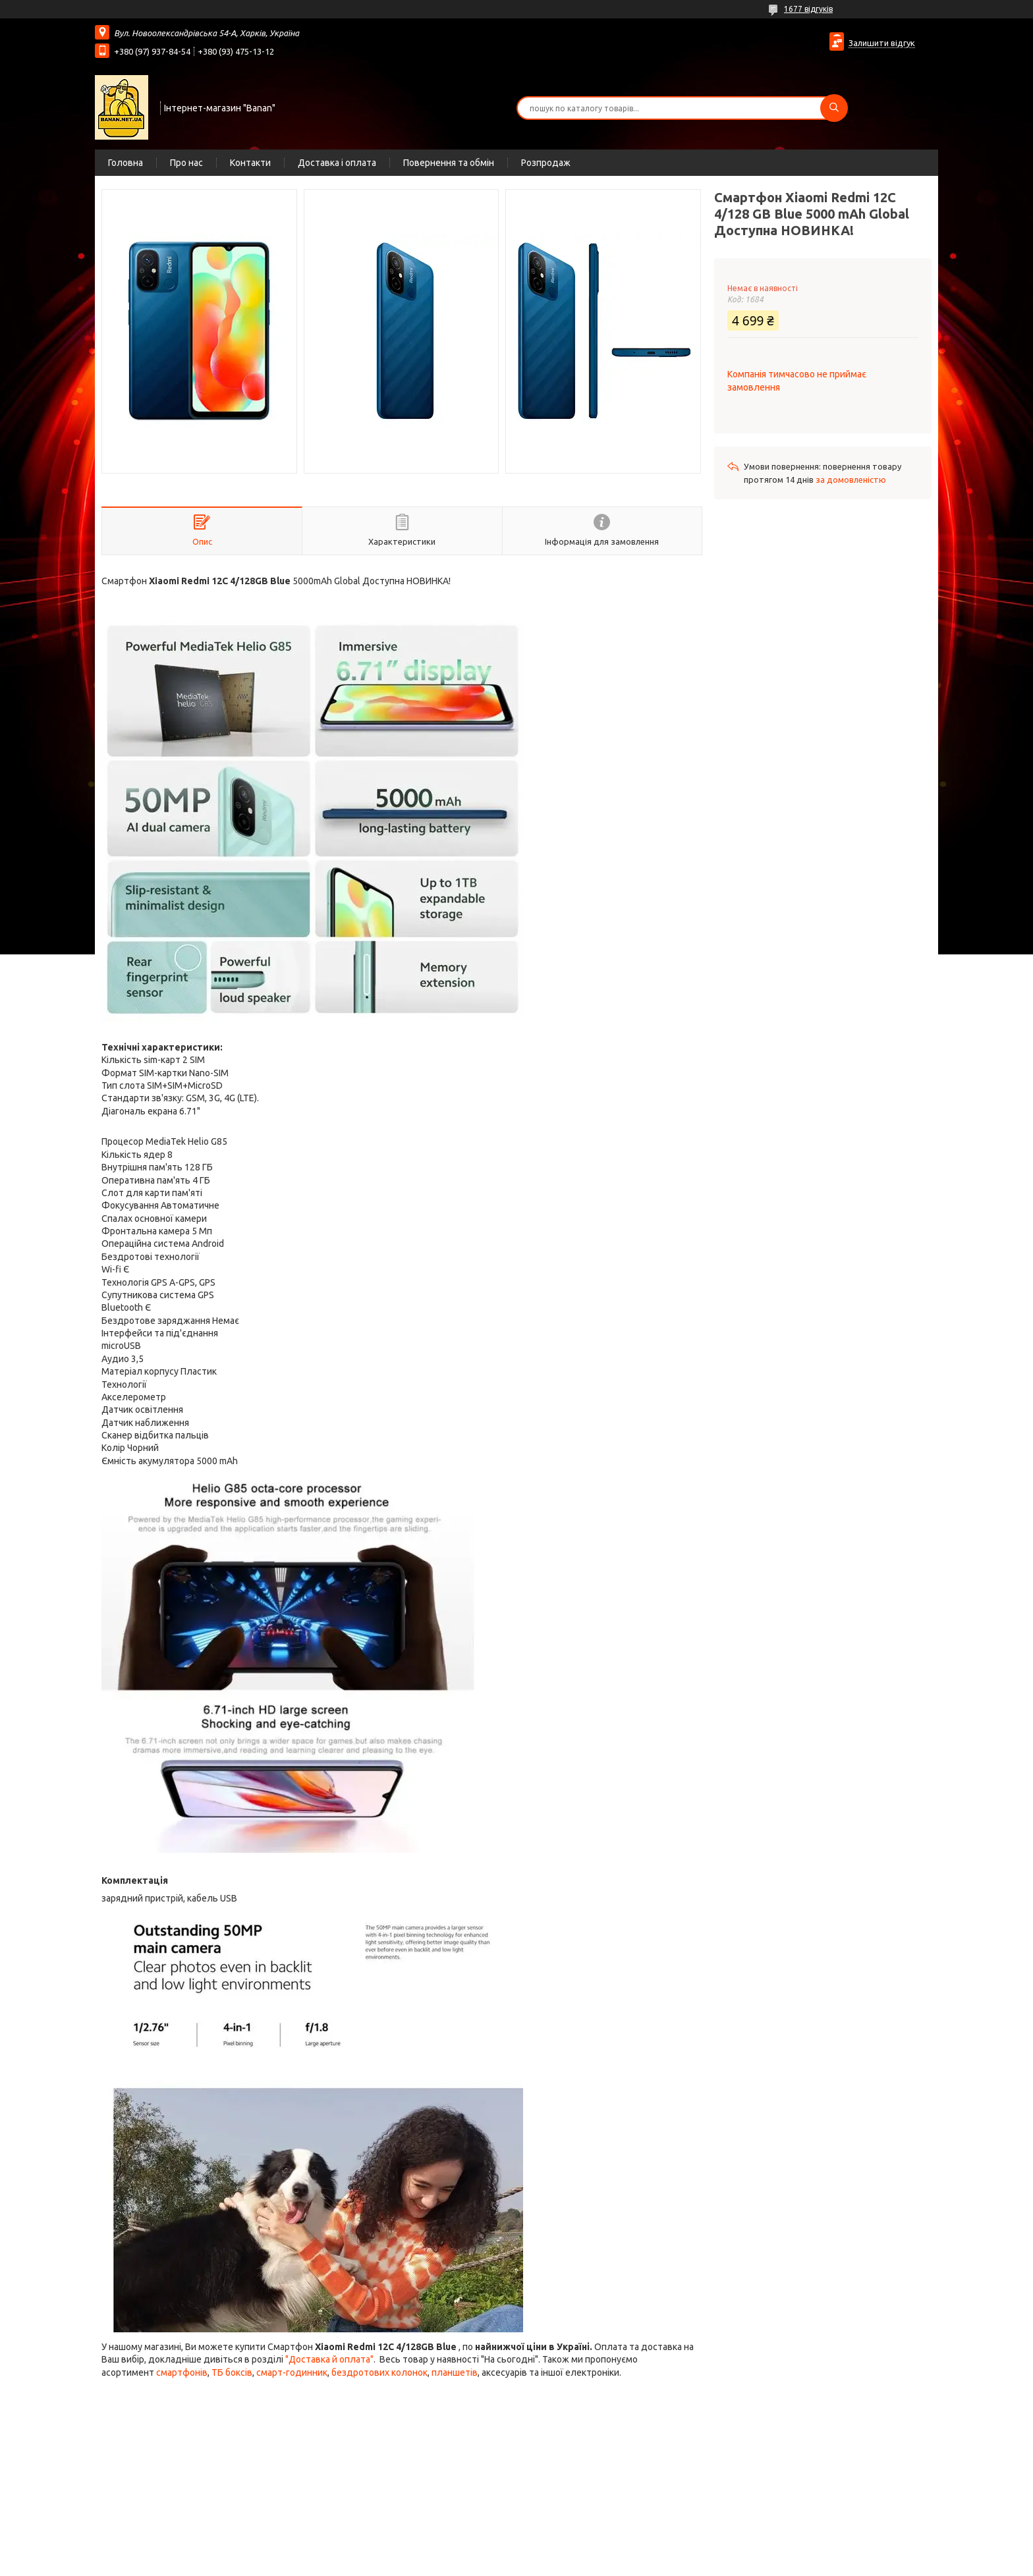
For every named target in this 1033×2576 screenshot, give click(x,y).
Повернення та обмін (448, 162)
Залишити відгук (882, 42)
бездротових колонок (379, 2372)
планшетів (455, 2372)
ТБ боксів (231, 2372)
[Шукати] (834, 108)
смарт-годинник (291, 2372)
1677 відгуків (808, 9)
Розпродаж (546, 162)
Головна (125, 162)
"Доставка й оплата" (329, 2359)
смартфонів (182, 2372)
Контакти (250, 162)
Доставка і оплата (337, 162)
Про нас (186, 162)
